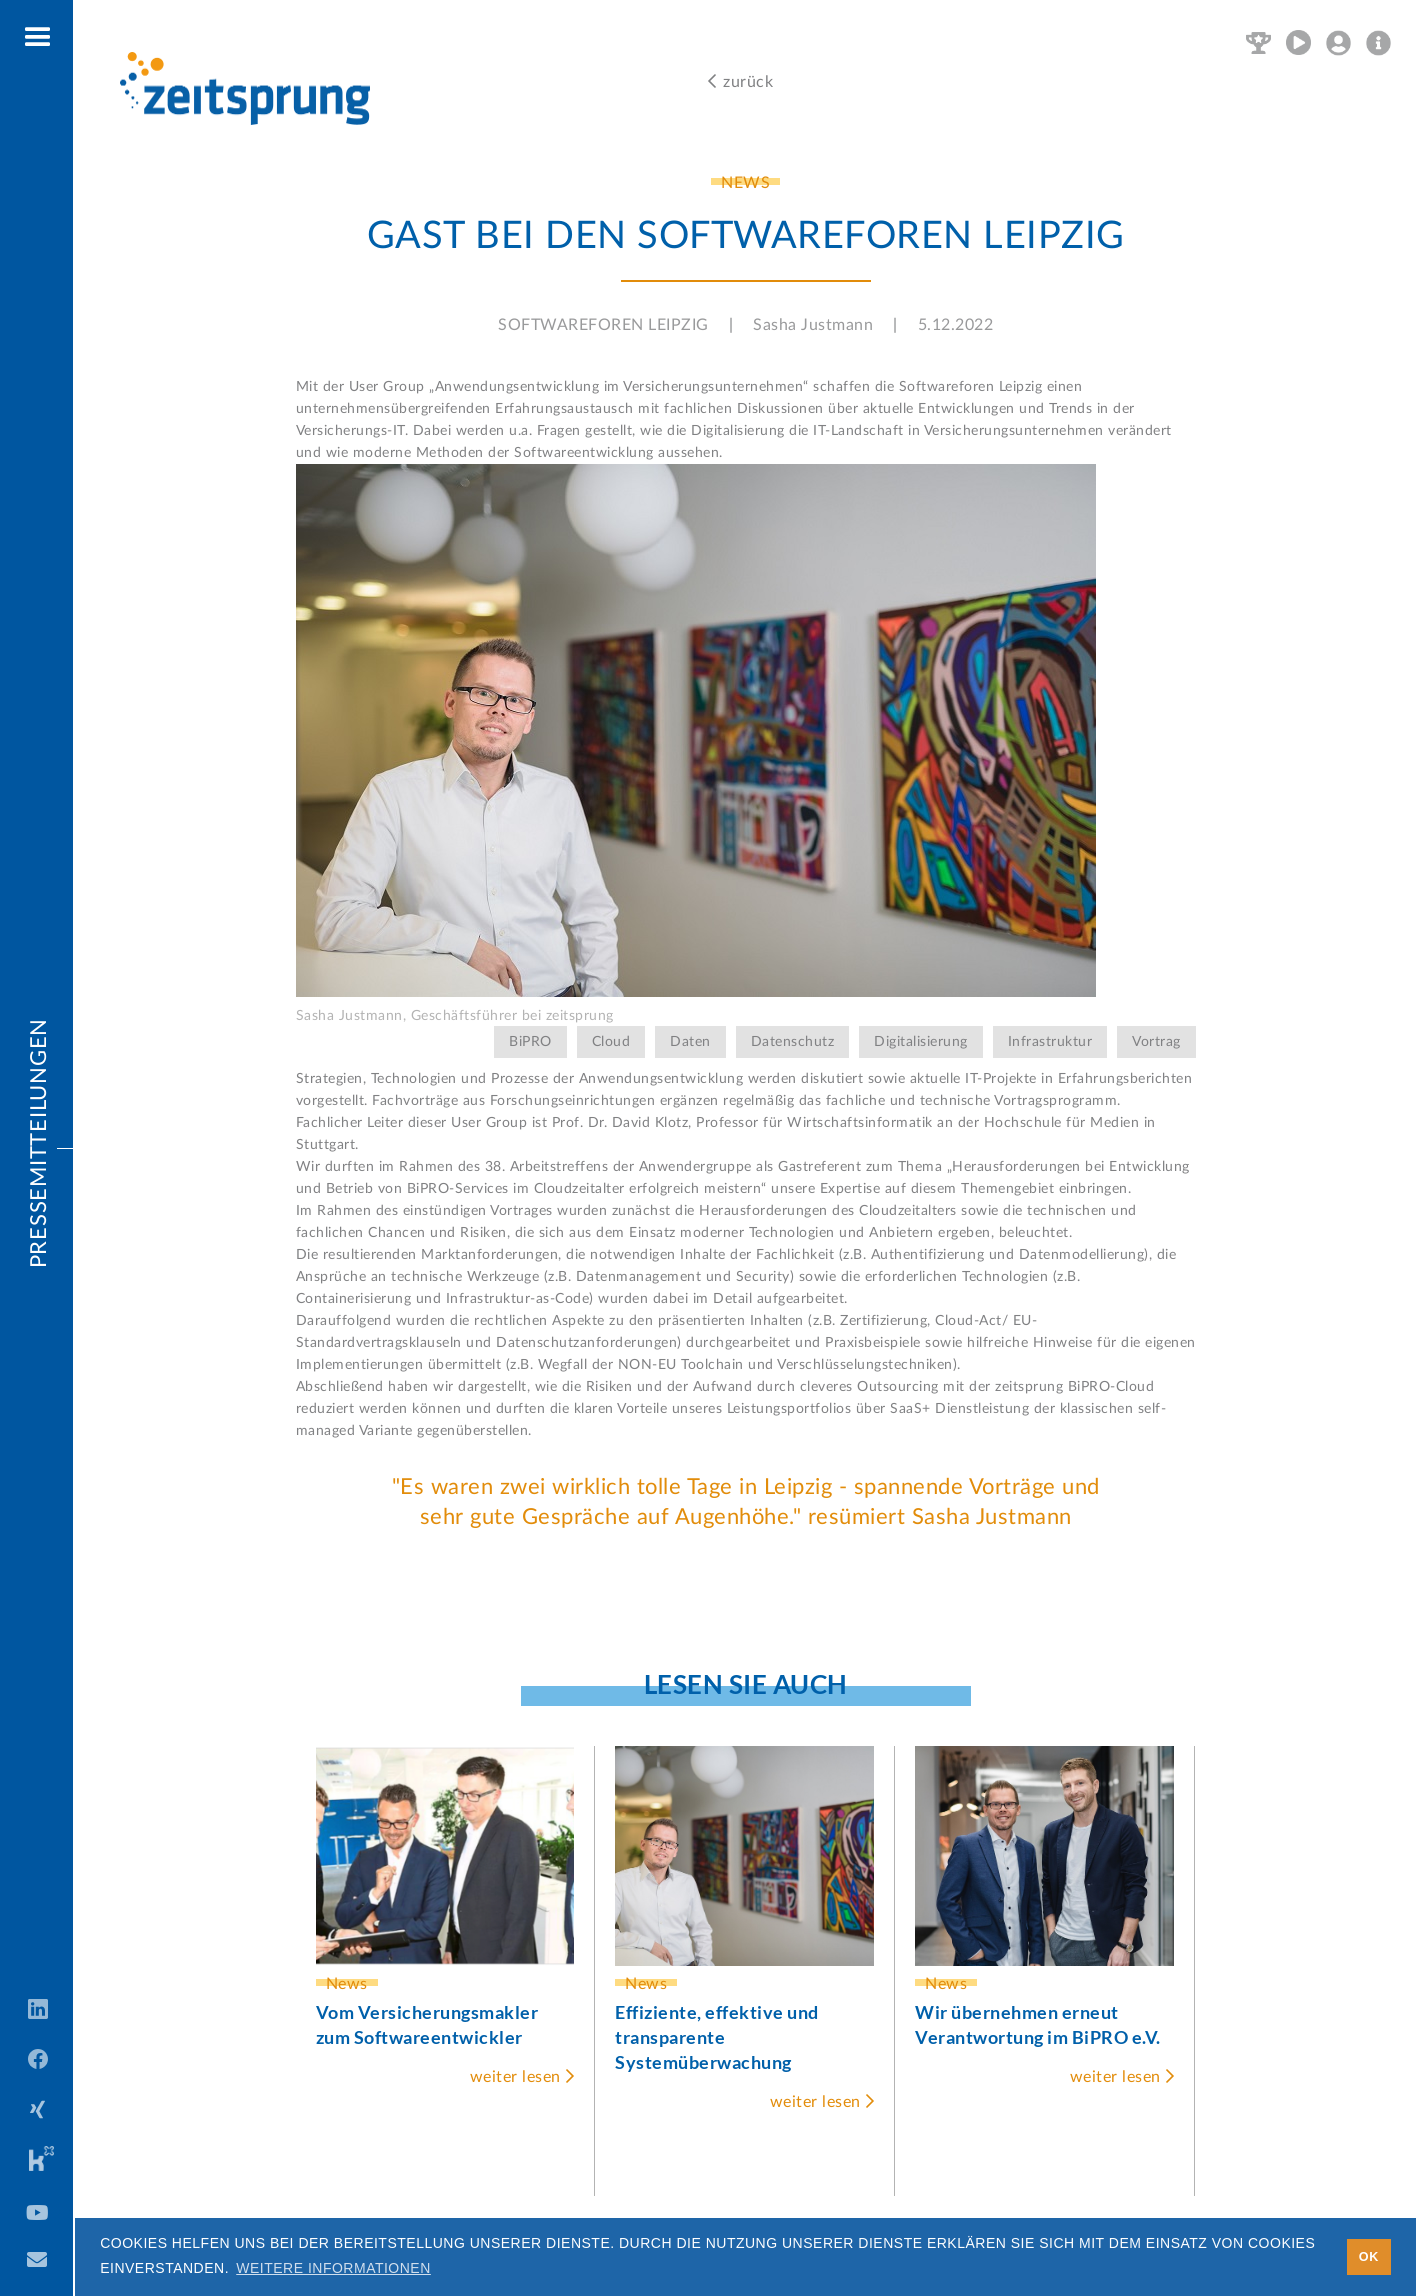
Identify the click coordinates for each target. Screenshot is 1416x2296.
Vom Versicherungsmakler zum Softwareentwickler (427, 2024)
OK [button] (1369, 2257)
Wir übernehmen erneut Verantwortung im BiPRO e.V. (1038, 2024)
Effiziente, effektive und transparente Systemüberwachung (717, 2037)
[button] (38, 38)
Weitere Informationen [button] (333, 2268)
